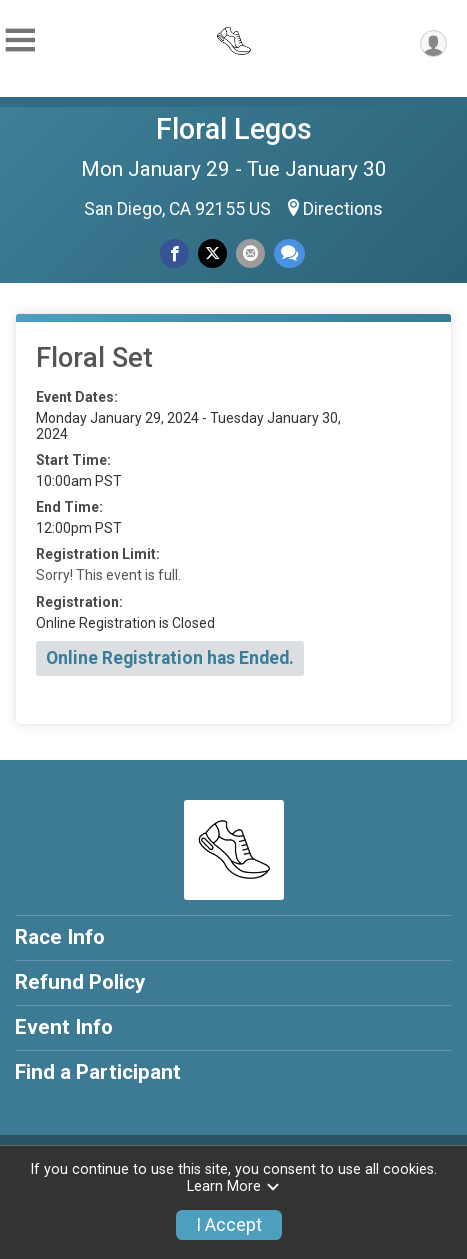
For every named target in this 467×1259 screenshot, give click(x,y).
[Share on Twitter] (212, 253)
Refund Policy (80, 982)
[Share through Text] (289, 253)
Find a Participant (98, 1072)
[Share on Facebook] (174, 253)
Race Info (60, 937)
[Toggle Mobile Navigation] (20, 40)
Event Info (64, 1027)
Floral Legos (234, 129)
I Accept (229, 1225)
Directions (343, 209)
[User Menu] (433, 43)
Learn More (234, 1186)
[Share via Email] (250, 253)
